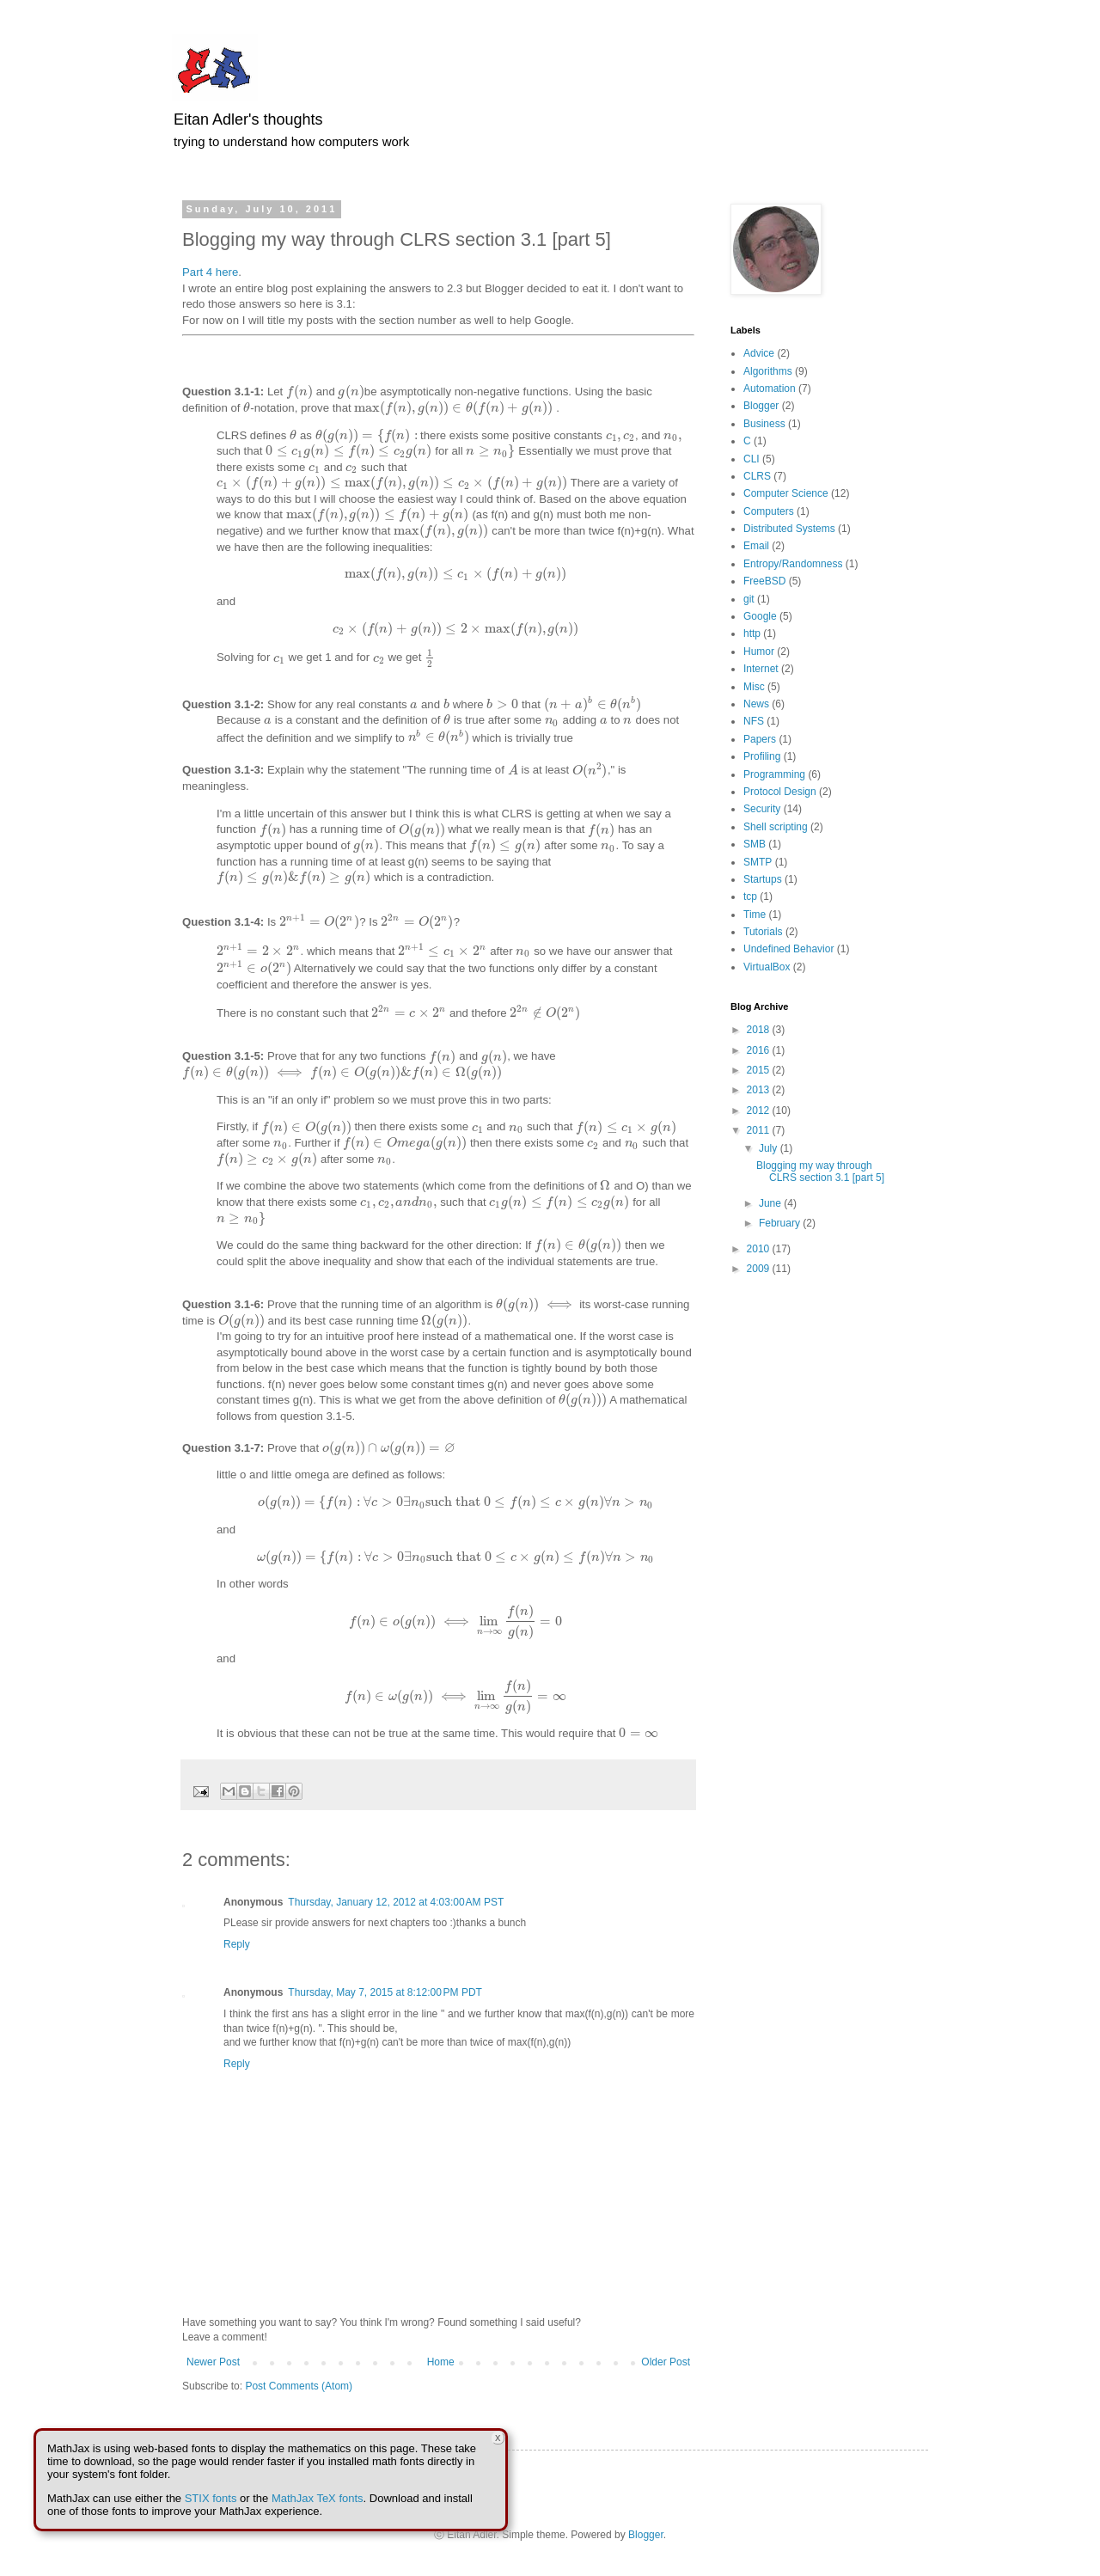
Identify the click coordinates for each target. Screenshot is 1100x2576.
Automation (769, 388)
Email (756, 546)
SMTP (757, 862)
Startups (762, 879)
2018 (760, 1030)
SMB (754, 844)
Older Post (665, 2362)
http (752, 633)
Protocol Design (779, 792)
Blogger (761, 406)
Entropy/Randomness (792, 564)
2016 (760, 1050)
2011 (760, 1130)
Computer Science (785, 493)
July (769, 1148)
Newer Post (213, 2362)
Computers (768, 511)
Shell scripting (775, 827)
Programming (774, 774)
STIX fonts (211, 2498)
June (771, 1203)
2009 (760, 1269)
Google (760, 616)
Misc (754, 687)
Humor (758, 652)
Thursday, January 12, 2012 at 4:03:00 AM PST (396, 1902)
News (756, 704)
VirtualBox (766, 967)
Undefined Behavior (788, 949)
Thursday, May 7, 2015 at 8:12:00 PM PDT (385, 1992)
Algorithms (767, 371)
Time (754, 915)
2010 (760, 1249)
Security (761, 809)
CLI (751, 459)
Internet (761, 669)
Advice (758, 353)
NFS (753, 721)
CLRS (757, 476)
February (781, 1223)
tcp (750, 896)
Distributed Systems (789, 529)
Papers (759, 739)
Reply (236, 1944)
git (749, 599)
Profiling (761, 756)
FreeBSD (764, 581)
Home (441, 2362)
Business (764, 424)
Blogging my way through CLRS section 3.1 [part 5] (820, 1172)
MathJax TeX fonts (318, 2498)
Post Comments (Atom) (298, 2386)
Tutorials (763, 932)
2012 (760, 1110)
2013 (760, 1090)
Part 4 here (210, 272)
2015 (760, 1070)
